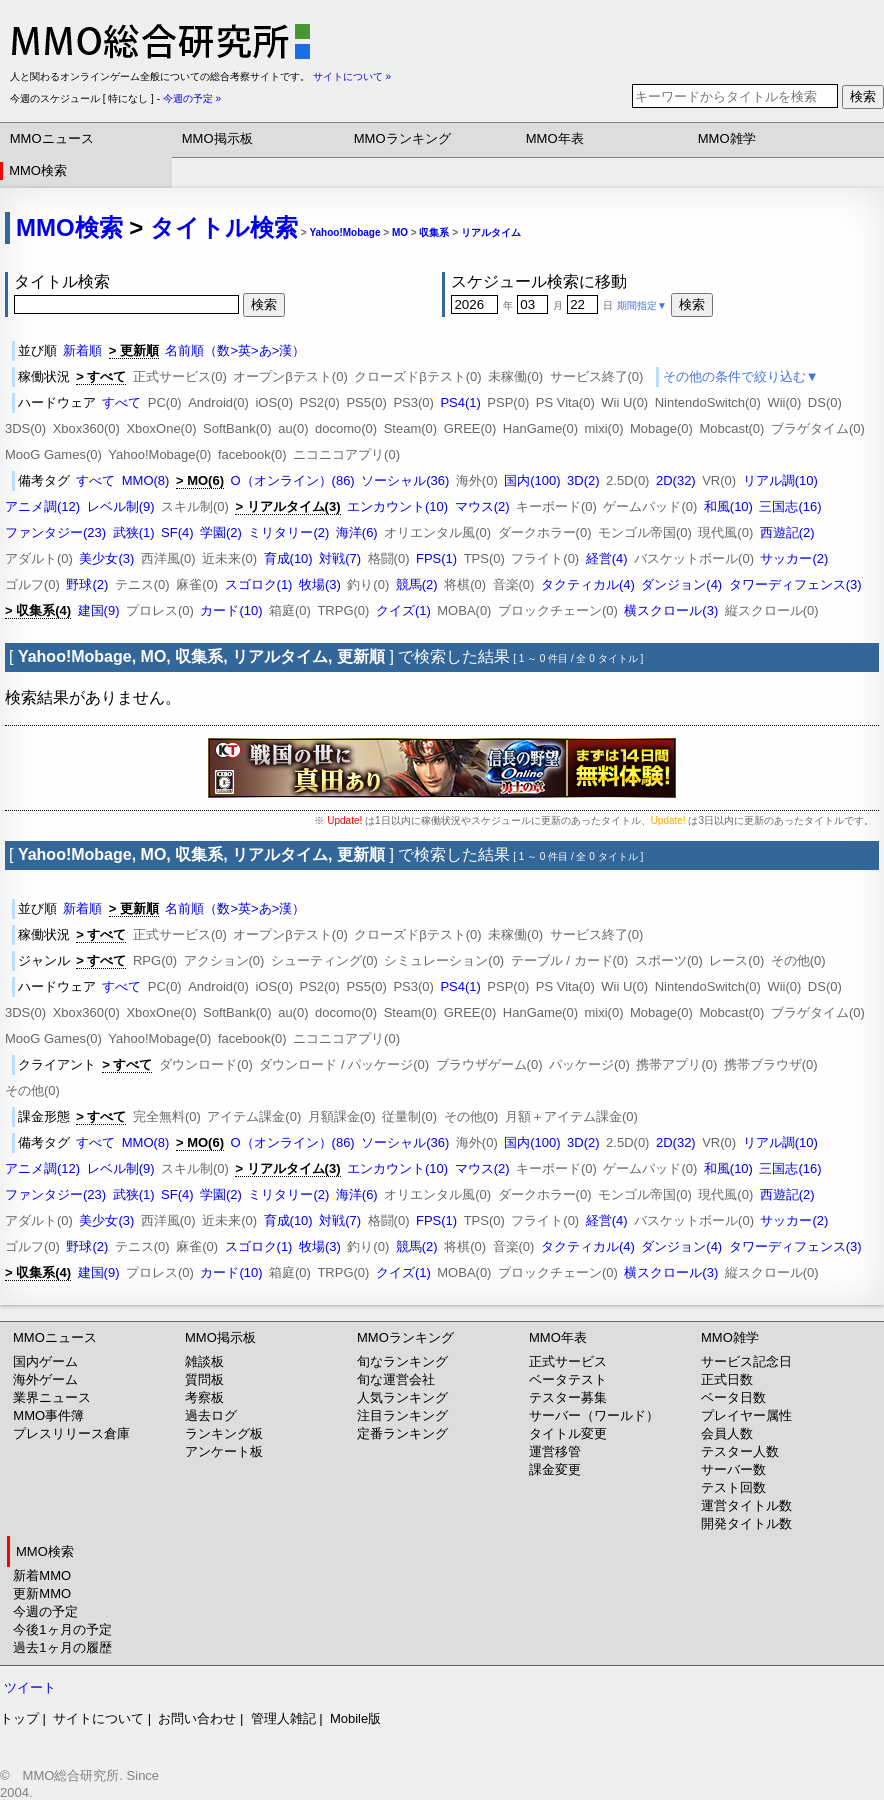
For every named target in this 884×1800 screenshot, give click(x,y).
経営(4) (607, 558)
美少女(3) (106, 558)
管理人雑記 (283, 1718)
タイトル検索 (224, 227)
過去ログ (211, 1415)
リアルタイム (491, 232)
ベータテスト (568, 1379)
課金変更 (555, 1469)
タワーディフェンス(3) (795, 584)
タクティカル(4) (588, 584)
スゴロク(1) (259, 584)
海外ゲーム (45, 1379)
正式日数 (727, 1379)
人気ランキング (402, 1397)
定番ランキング (402, 1433)
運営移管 (555, 1451)
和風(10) (728, 506)
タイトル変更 (568, 1433)
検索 (863, 96)
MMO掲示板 (217, 138)
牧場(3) (320, 584)
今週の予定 (45, 1611)
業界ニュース (52, 1397)
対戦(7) (340, 558)
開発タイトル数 (746, 1523)
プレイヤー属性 (746, 1415)
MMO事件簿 (48, 1415)
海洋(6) (357, 532)
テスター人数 (740, 1451)
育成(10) (288, 558)
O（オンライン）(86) (292, 480)
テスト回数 (733, 1487)
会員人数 (727, 1433)
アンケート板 (224, 1451)
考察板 (204, 1397)
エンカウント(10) (397, 506)
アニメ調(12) (42, 506)
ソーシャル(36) (405, 480)
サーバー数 (733, 1469)
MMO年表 (555, 138)
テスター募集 (568, 1397)
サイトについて (98, 1718)
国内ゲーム (45, 1361)
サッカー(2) (794, 558)
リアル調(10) (780, 480)
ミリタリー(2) (288, 532)
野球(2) (87, 584)
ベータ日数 (733, 1397)
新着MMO (42, 1575)
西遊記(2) (787, 532)
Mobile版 (355, 1718)
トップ (19, 1718)
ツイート (30, 1687)
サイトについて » (352, 76)
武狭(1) (134, 532)
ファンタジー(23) (55, 532)
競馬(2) (417, 584)
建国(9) (99, 610)
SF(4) (177, 532)
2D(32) (676, 480)
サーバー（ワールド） (594, 1415)
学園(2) (221, 532)
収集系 (434, 232)
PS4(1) (460, 402)
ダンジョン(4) (681, 584)
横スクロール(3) (671, 610)
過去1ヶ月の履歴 (62, 1647)
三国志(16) (790, 506)
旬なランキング (402, 1361)
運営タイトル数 (746, 1505)
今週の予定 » (192, 98)
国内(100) (532, 480)
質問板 (204, 1379)
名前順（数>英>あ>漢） (235, 350)
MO (400, 232)
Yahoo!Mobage (344, 232)
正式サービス (568, 1361)
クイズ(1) (403, 610)
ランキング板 (224, 1433)
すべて (121, 402)
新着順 (82, 350)
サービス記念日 (746, 1361)
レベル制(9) (121, 506)
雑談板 (204, 1361)
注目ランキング (402, 1415)
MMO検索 (38, 170)
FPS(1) (436, 558)
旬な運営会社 (396, 1379)
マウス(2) (482, 506)
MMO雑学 (727, 138)
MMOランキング (402, 138)
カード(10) (231, 610)
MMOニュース (52, 138)
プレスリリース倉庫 (71, 1433)
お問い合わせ (197, 1718)
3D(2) (583, 480)
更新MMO (42, 1593)
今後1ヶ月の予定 (62, 1629)
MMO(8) (146, 480)
